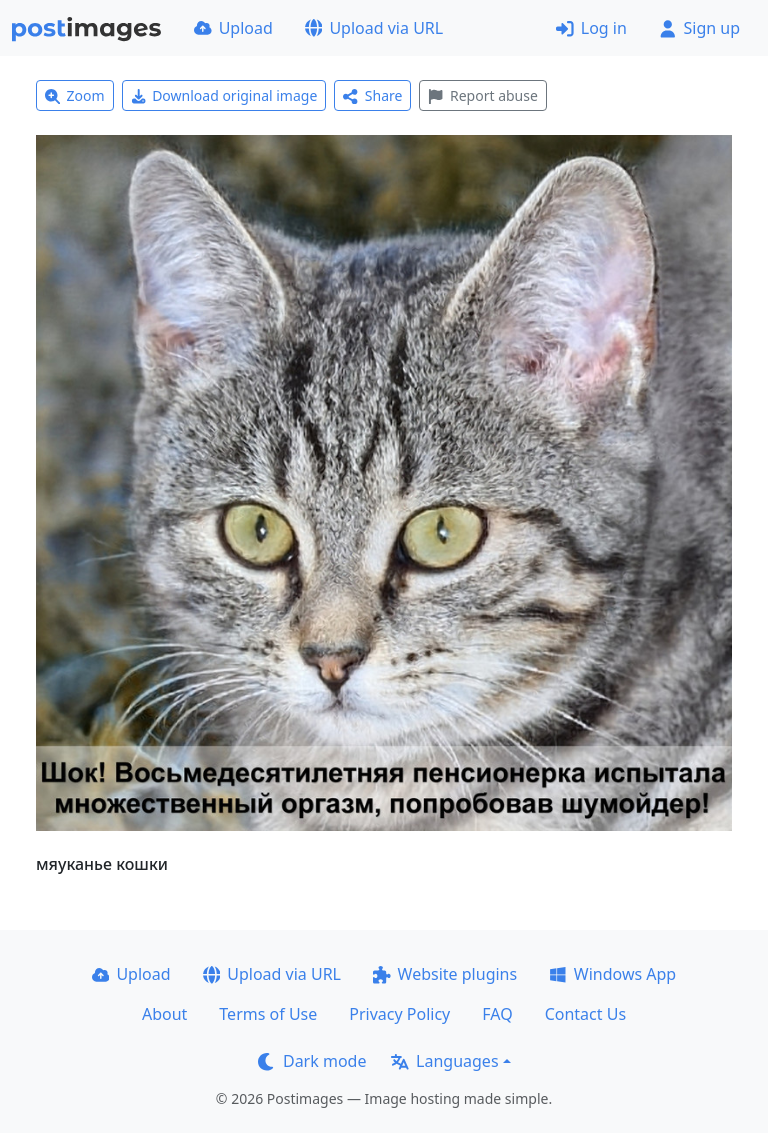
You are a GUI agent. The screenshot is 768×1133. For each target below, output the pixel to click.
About (164, 1014)
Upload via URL (374, 28)
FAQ (497, 1014)
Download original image (224, 95)
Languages (444, 1061)
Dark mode (312, 1061)
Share (372, 95)
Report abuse (482, 95)
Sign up (699, 28)
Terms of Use (268, 1014)
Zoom (75, 95)
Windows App (612, 974)
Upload (233, 28)
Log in (591, 28)
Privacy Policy (399, 1014)
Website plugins (445, 974)
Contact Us (585, 1014)
